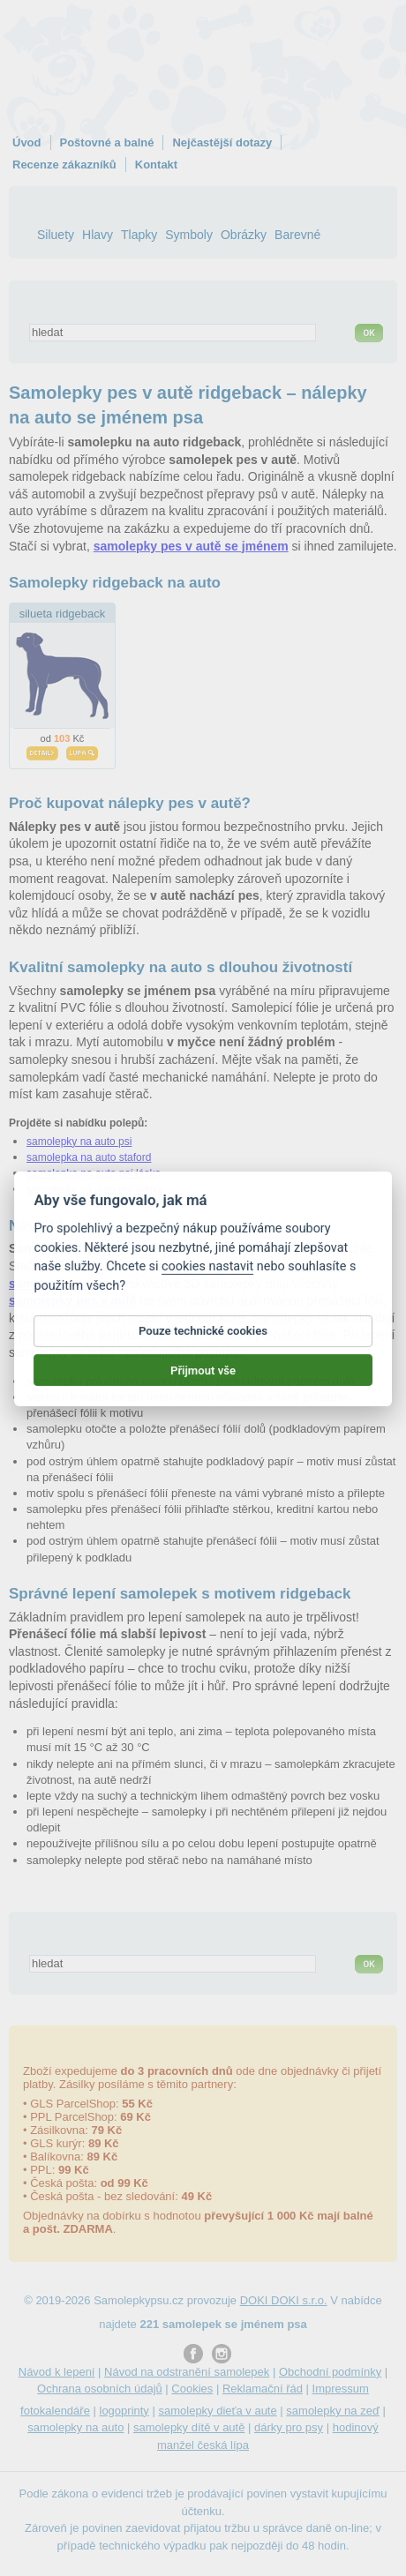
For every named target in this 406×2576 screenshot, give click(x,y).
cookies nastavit (207, 1283)
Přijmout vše (203, 1386)
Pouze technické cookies (203, 1347)
